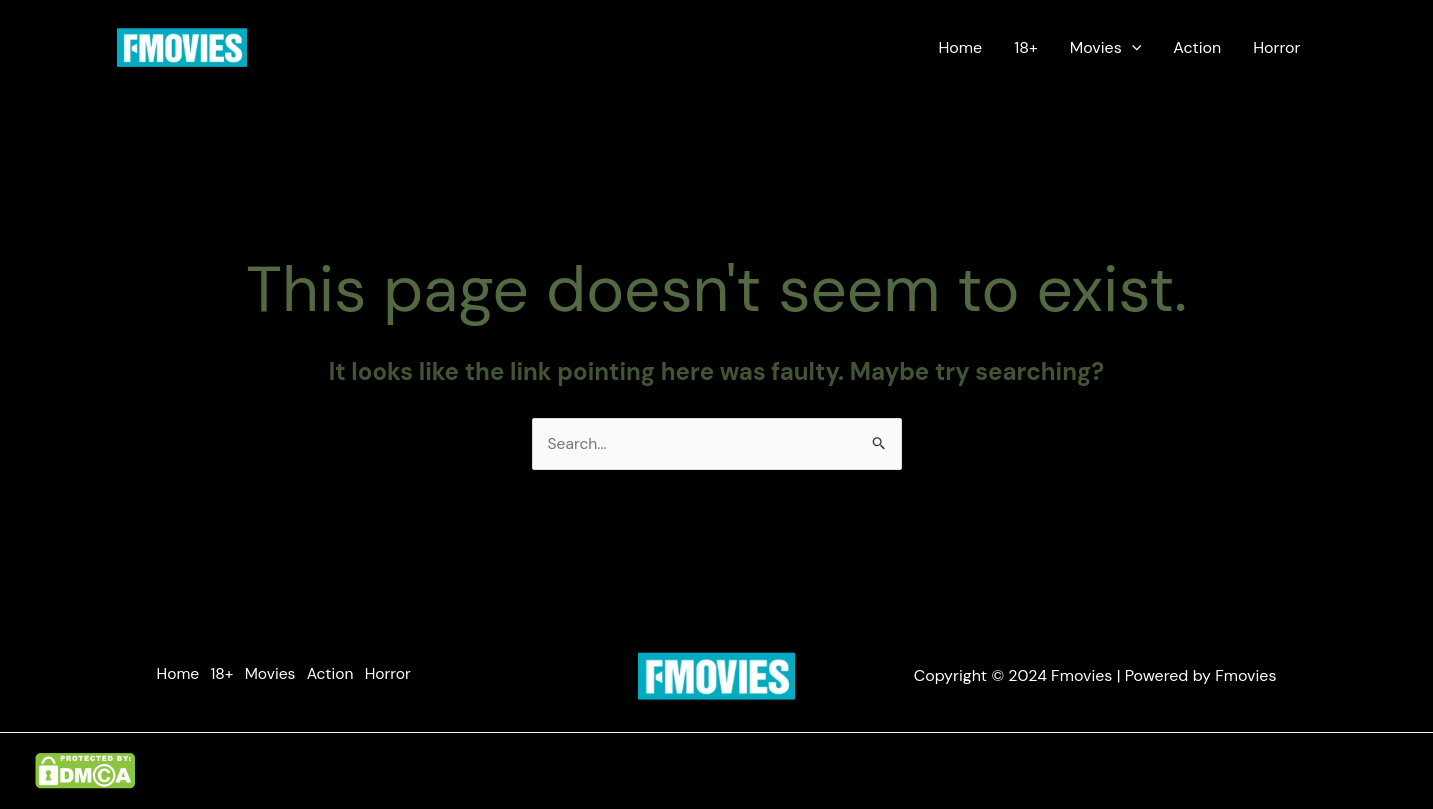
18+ (1026, 47)
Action (1197, 47)
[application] (1132, 48)
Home (960, 47)
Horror (1276, 47)
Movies (1106, 48)
